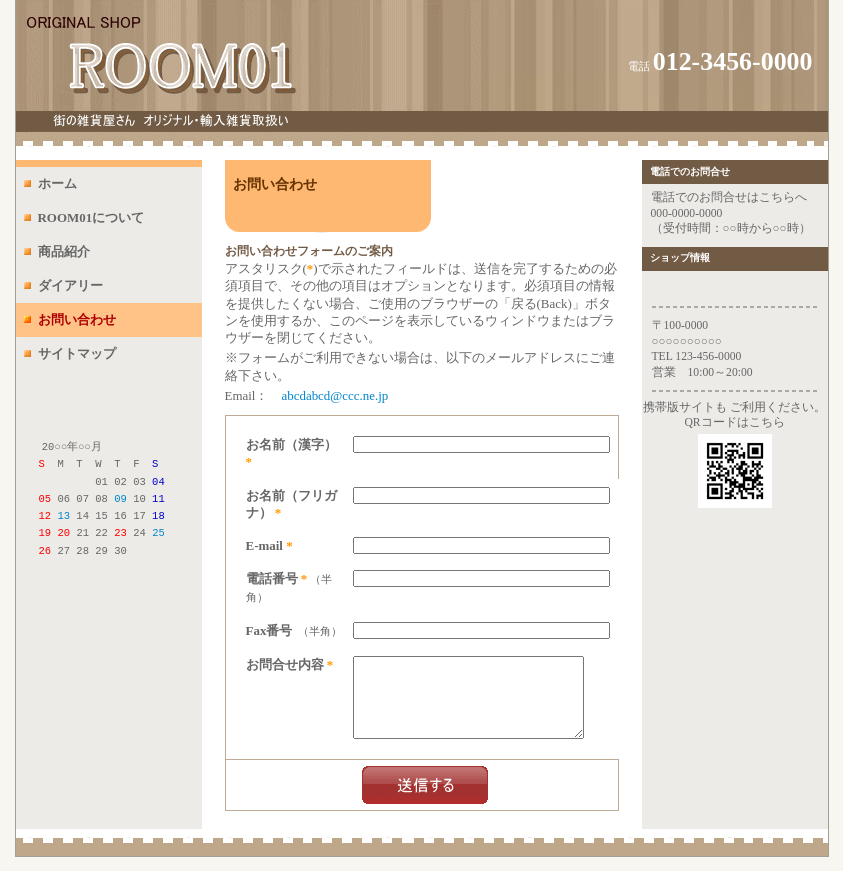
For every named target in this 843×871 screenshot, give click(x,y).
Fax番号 (269, 630)
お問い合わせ (77, 319)
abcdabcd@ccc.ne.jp (334, 395)
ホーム (57, 183)
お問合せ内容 (285, 664)
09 (120, 498)
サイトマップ (77, 353)
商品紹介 (64, 251)
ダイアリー (70, 285)
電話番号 (272, 578)
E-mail (264, 545)
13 (63, 515)
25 (158, 532)
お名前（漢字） (291, 444)
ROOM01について (91, 217)
